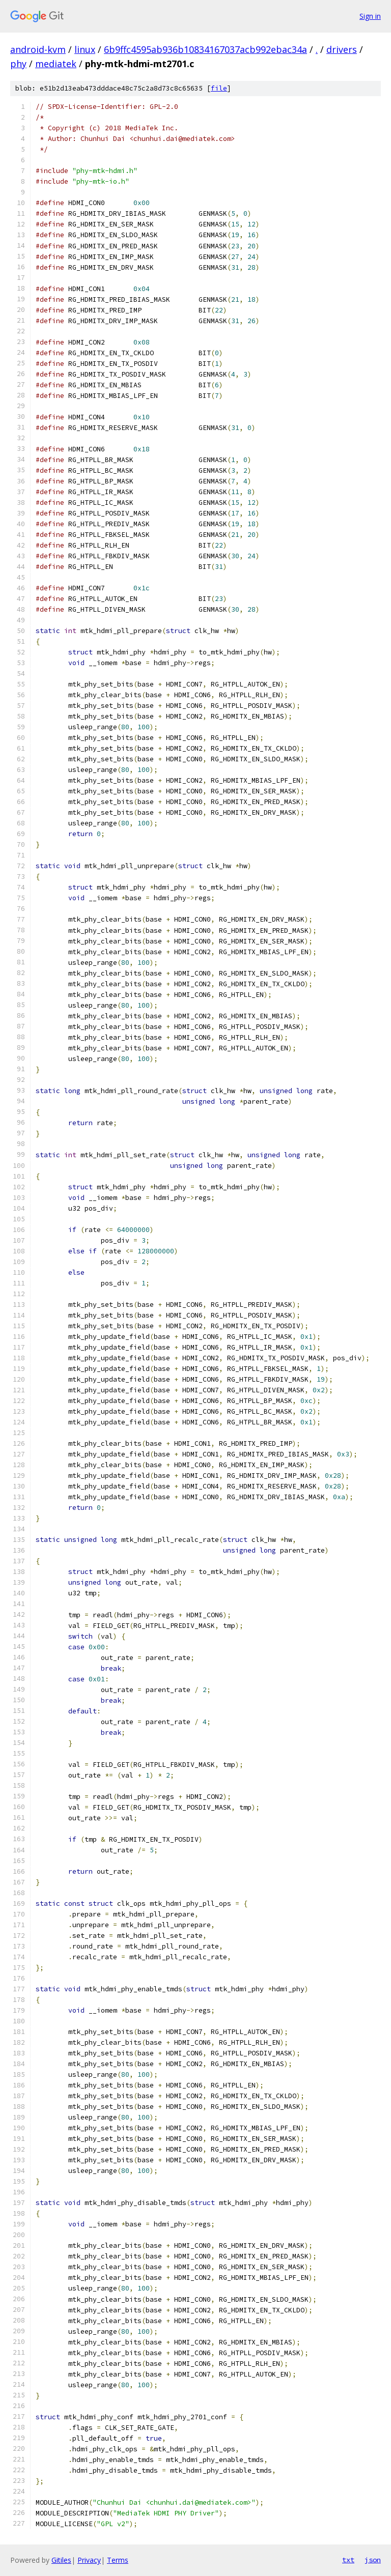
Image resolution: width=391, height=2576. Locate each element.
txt (348, 2559)
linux (84, 49)
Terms (117, 2560)
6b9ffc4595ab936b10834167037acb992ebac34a (205, 49)
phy (18, 64)
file (219, 88)
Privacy (89, 2560)
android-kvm (38, 49)
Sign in (370, 16)
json (373, 2559)
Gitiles (61, 2560)
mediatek (55, 64)
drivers (341, 49)
